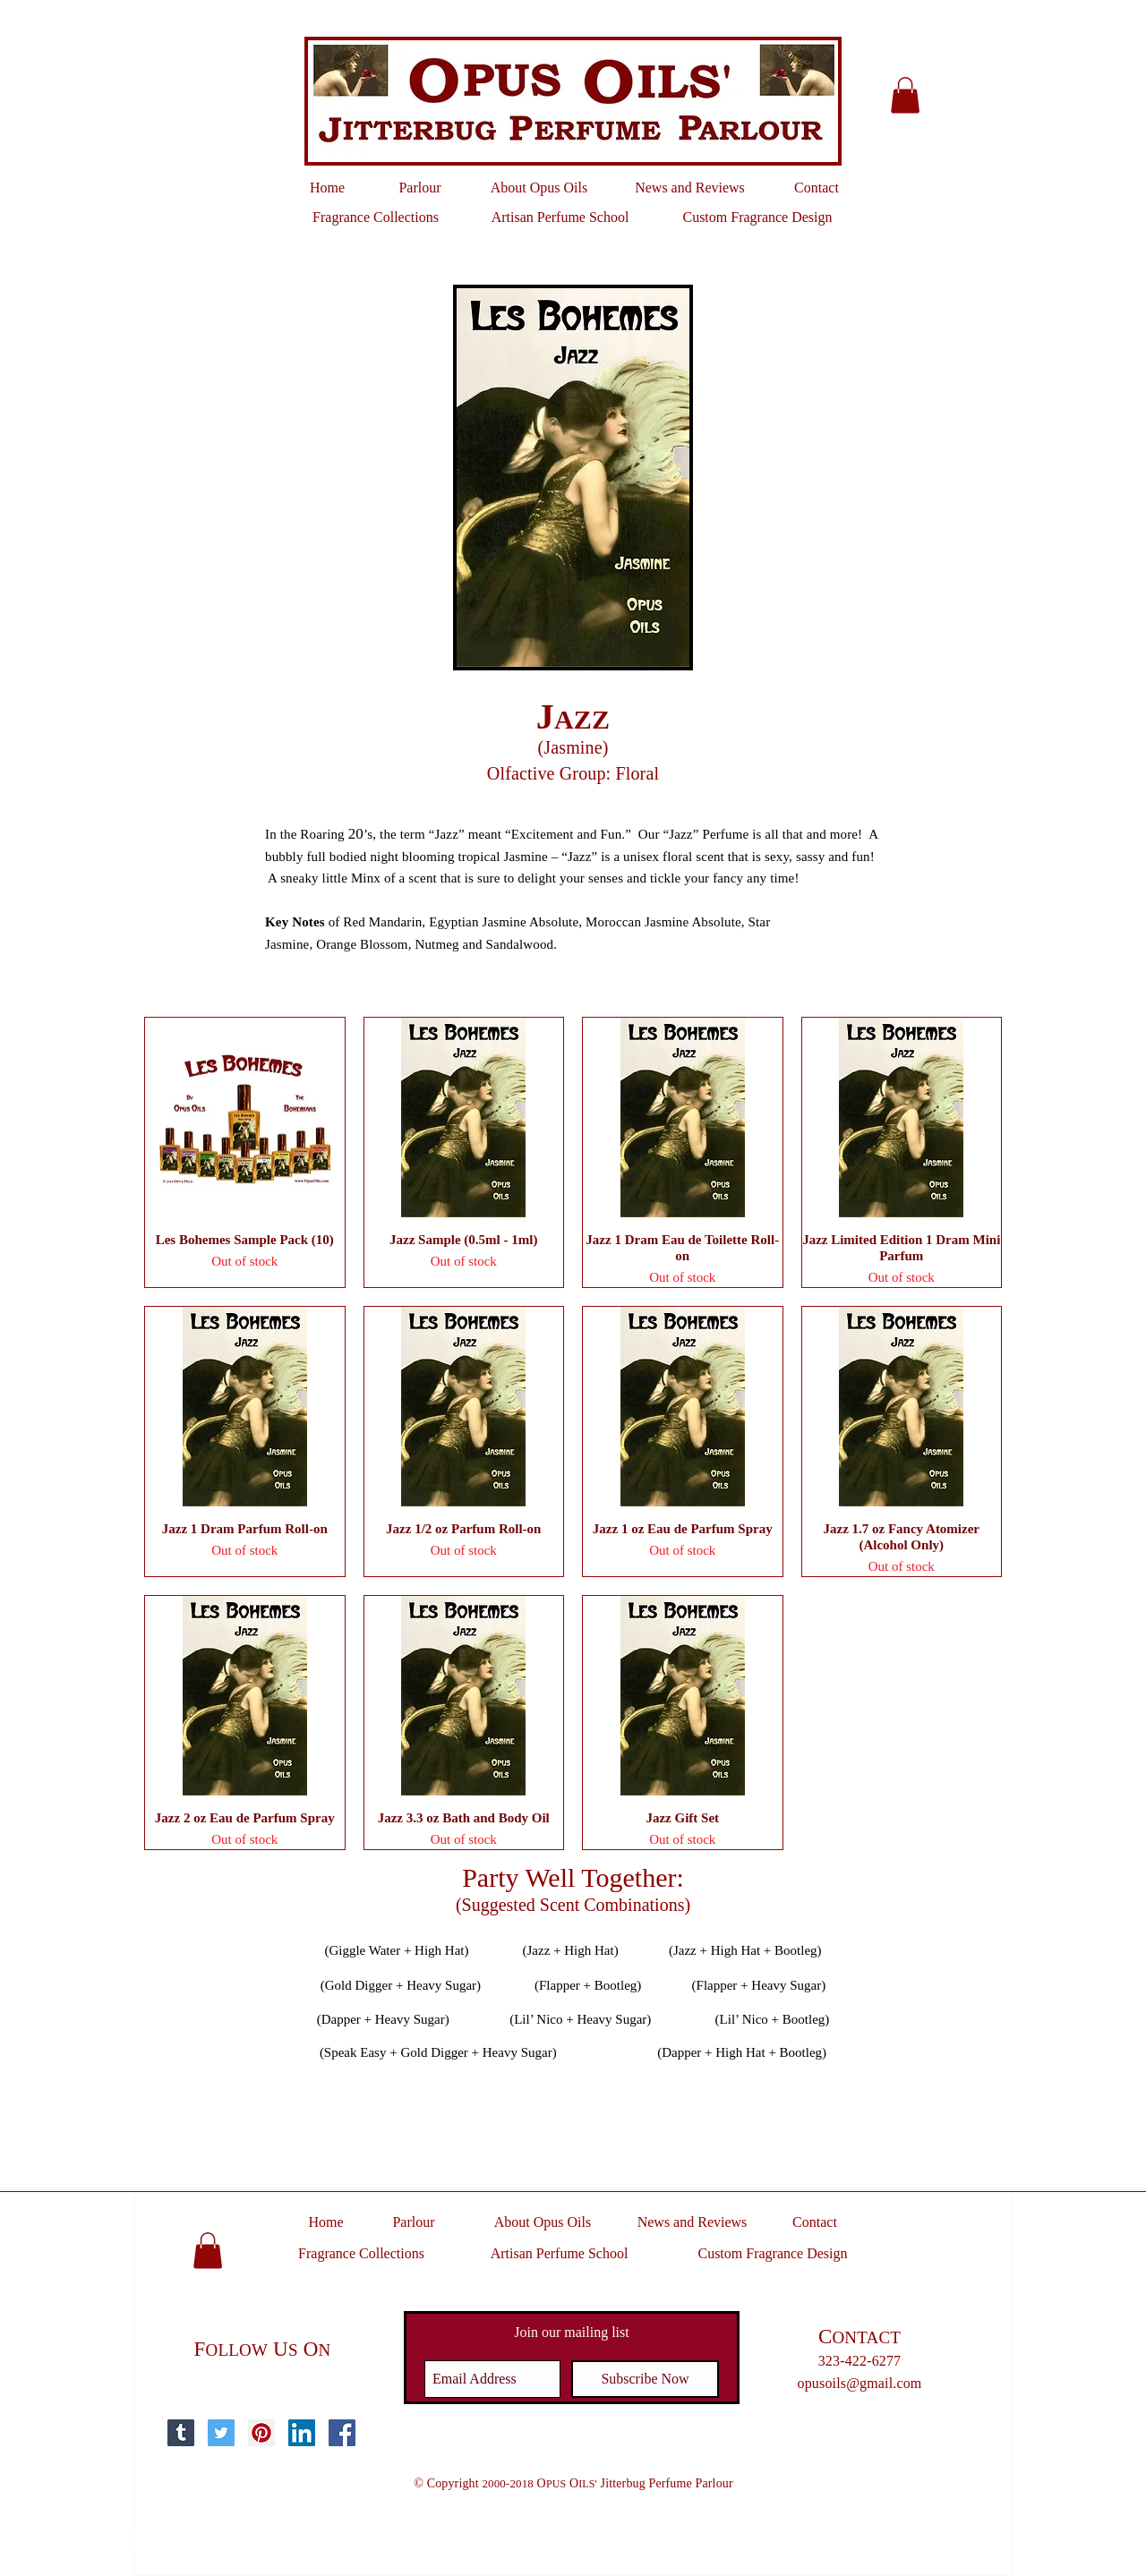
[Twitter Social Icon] (221, 2432)
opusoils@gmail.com (860, 2383)
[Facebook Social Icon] (342, 2432)
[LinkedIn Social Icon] (301, 2432)
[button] (905, 95)
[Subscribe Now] (645, 2379)
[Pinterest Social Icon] (261, 2432)
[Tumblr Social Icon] (180, 2432)
